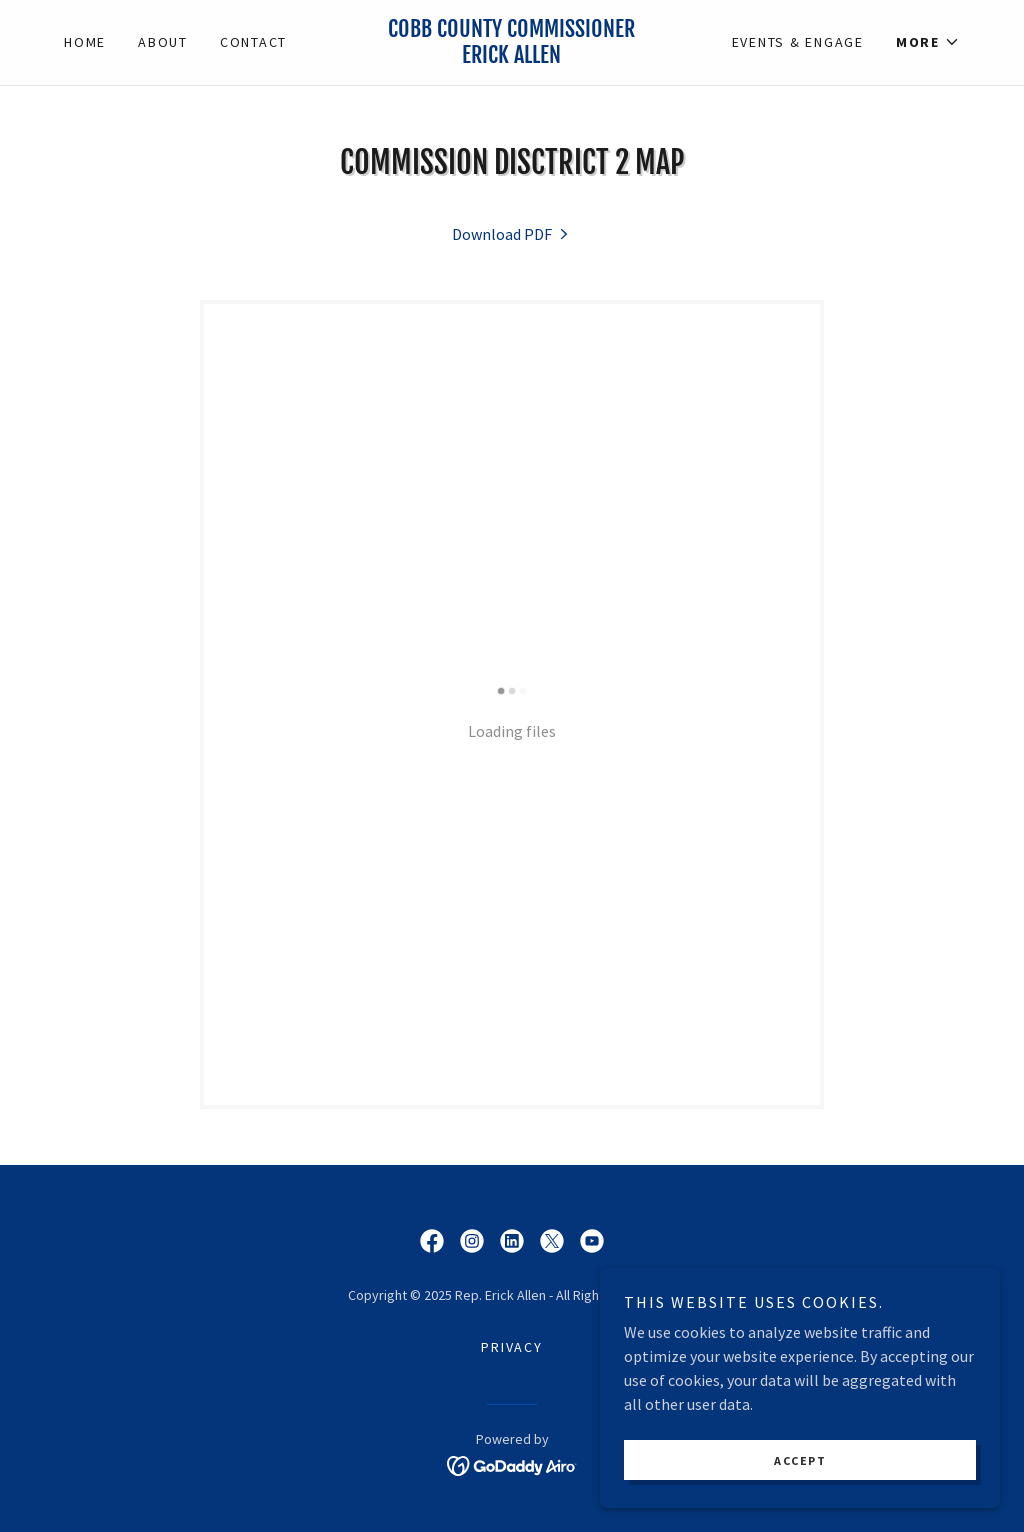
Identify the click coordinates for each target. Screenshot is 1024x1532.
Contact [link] (253, 42)
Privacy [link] (511, 1347)
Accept (800, 1460)
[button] (928, 42)
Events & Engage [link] (798, 42)
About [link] (163, 42)
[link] (512, 57)
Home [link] (85, 42)
